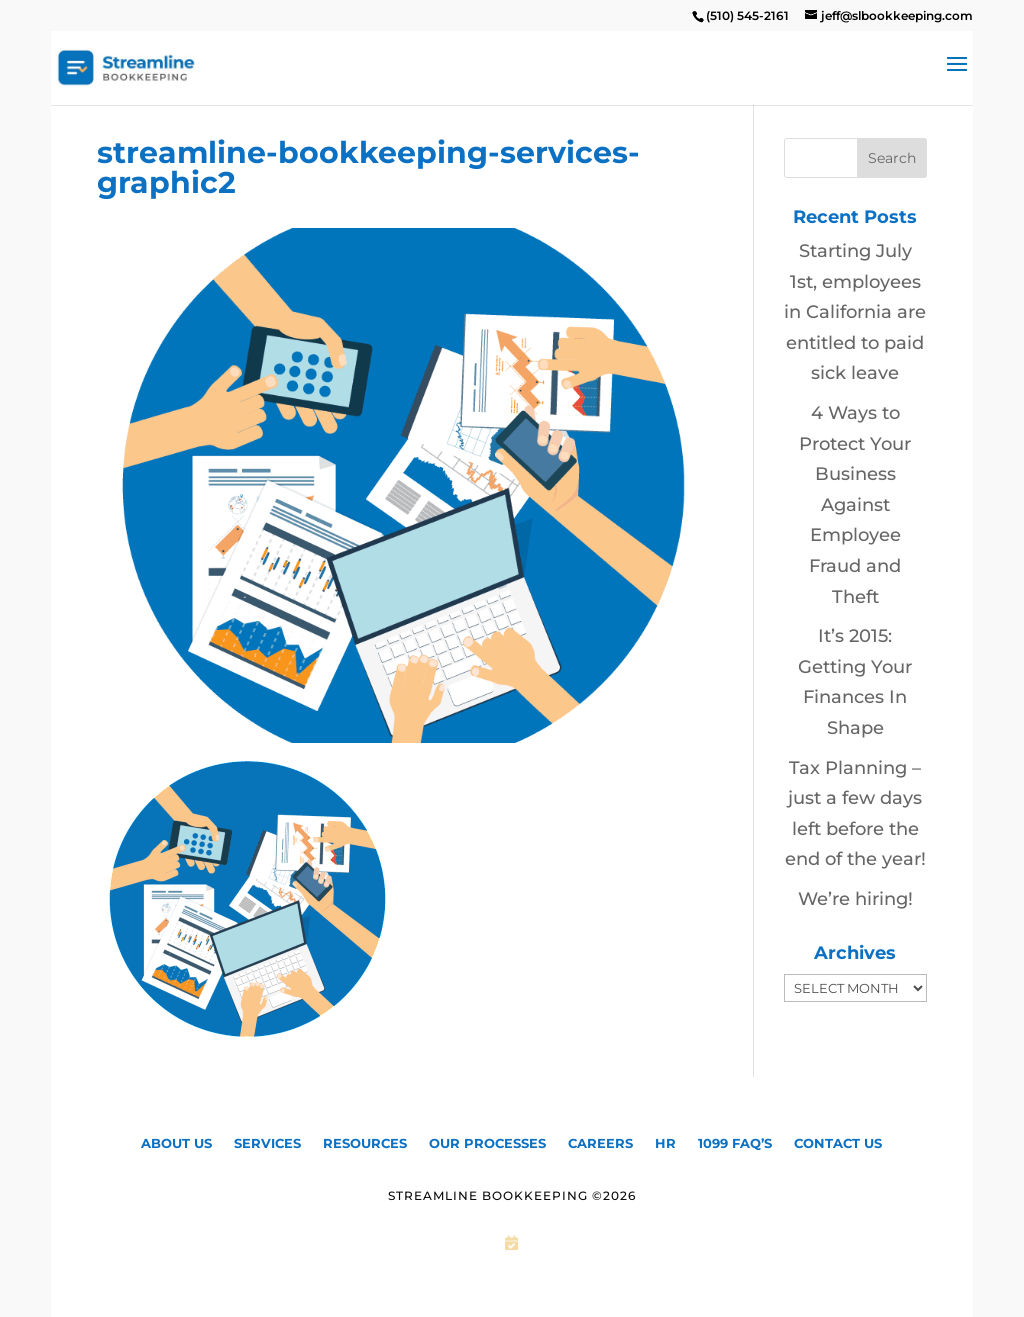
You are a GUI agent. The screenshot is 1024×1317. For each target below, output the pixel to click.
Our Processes (487, 1142)
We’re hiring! (855, 899)
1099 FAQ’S (735, 1142)
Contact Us (838, 1142)
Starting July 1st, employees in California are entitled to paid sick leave (855, 312)
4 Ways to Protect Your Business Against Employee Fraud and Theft (855, 505)
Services (267, 1142)
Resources (365, 1142)
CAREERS (600, 1142)
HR (665, 1142)
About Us (176, 1142)
